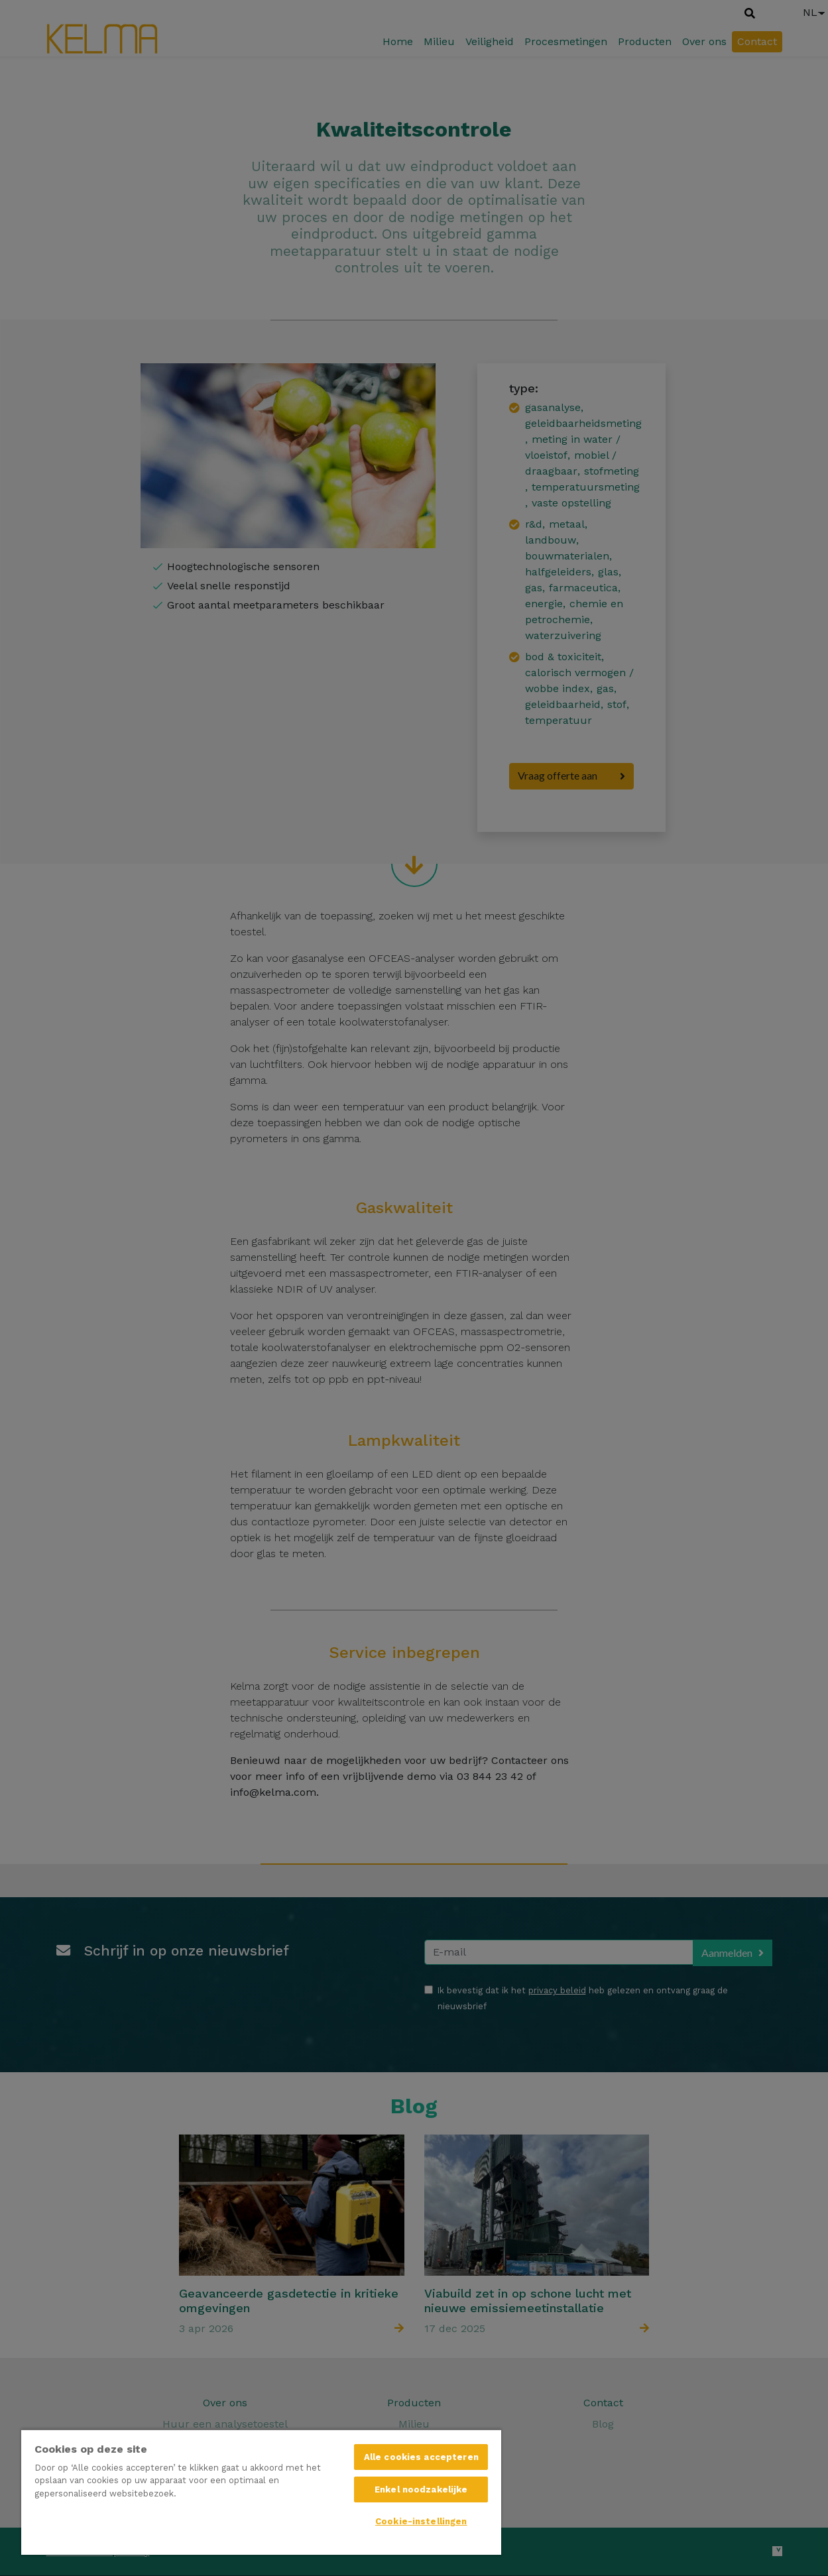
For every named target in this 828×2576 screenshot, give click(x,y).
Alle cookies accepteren (421, 2457)
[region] (261, 2492)
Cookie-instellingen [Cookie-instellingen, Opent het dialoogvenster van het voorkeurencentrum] (421, 2521)
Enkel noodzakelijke (421, 2489)
